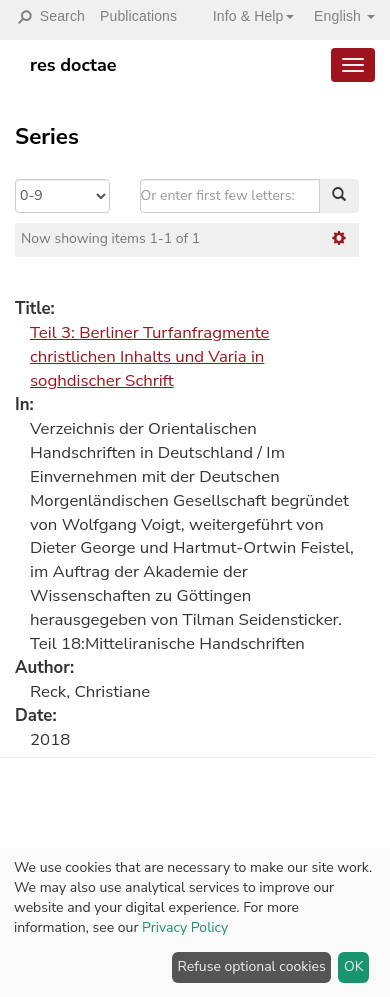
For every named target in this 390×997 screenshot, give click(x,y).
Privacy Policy (185, 927)
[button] (246, 16)
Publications (138, 16)
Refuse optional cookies (252, 966)
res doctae (73, 65)
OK (354, 966)
